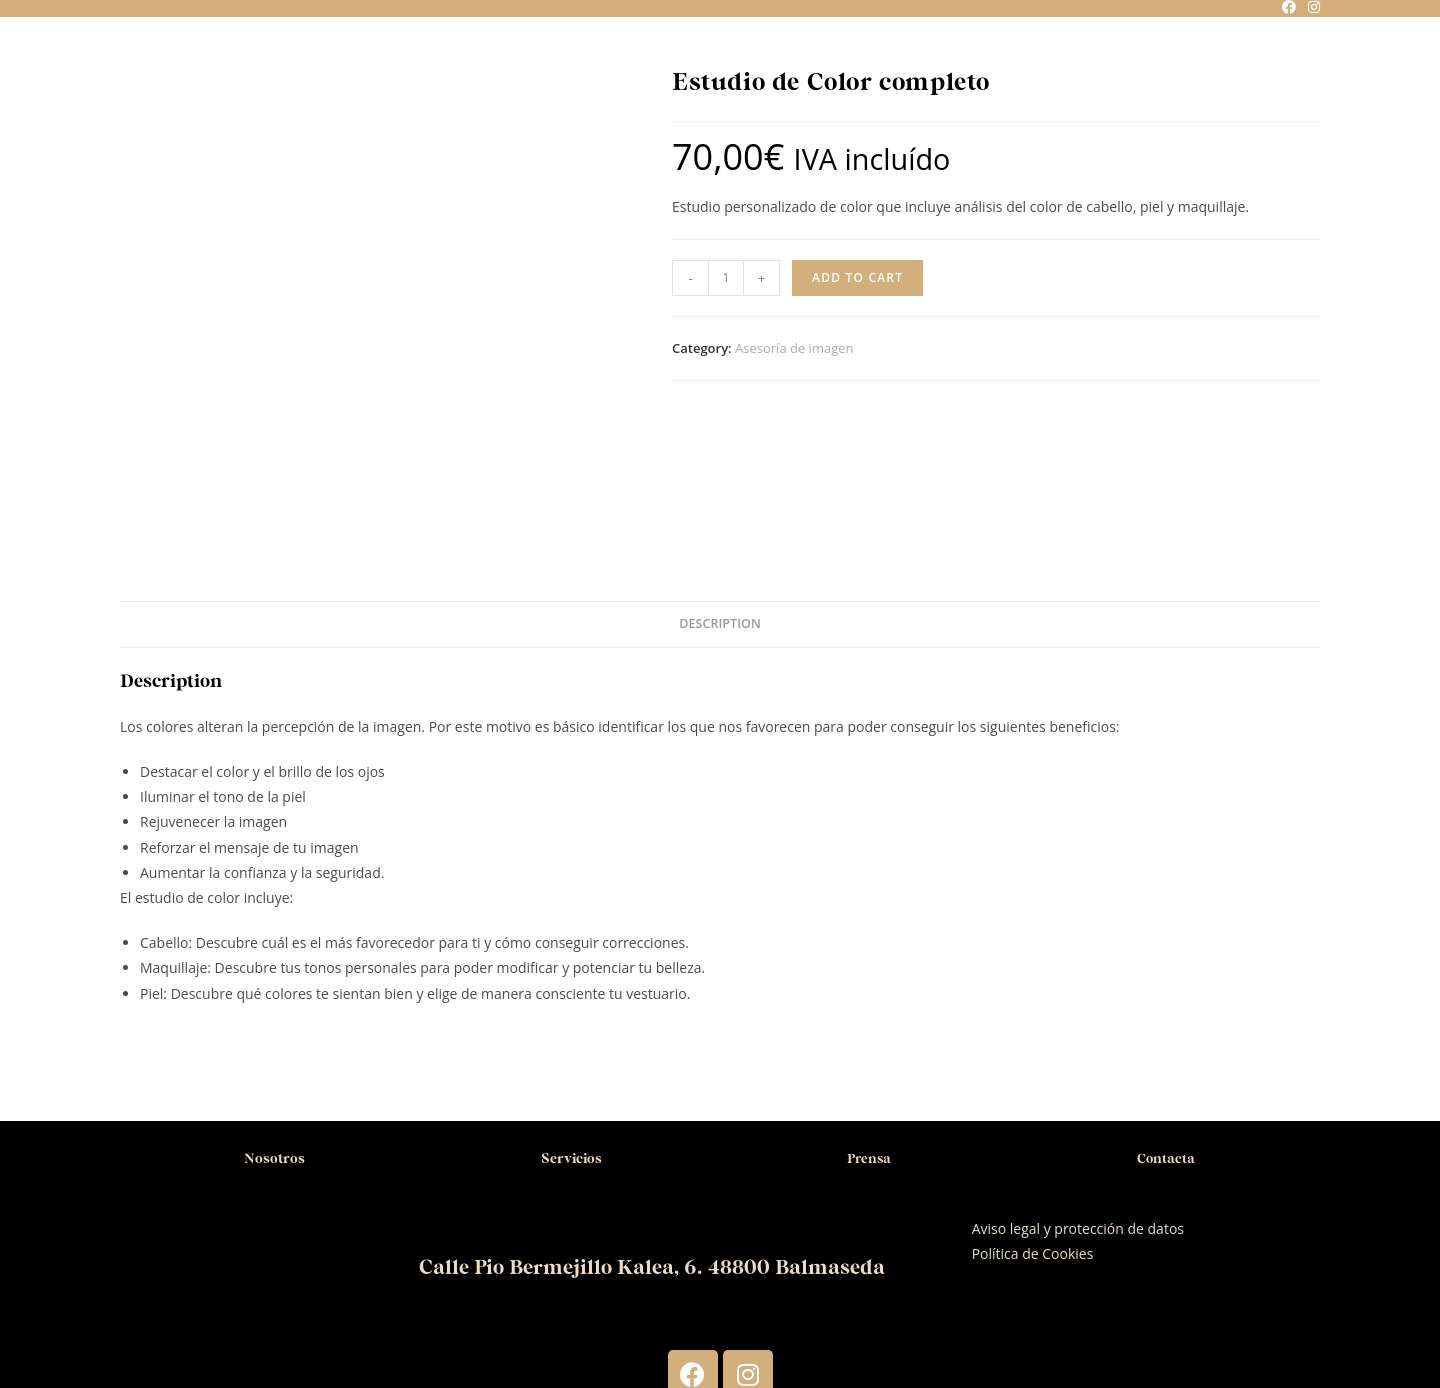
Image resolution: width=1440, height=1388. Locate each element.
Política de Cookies (1033, 1107)
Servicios (571, 1011)
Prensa (868, 1011)
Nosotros (274, 1011)
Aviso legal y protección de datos (1078, 1082)
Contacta (1165, 1011)
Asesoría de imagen (794, 348)
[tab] (720, 478)
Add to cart (857, 277)
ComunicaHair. (852, 1307)
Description (720, 477)
